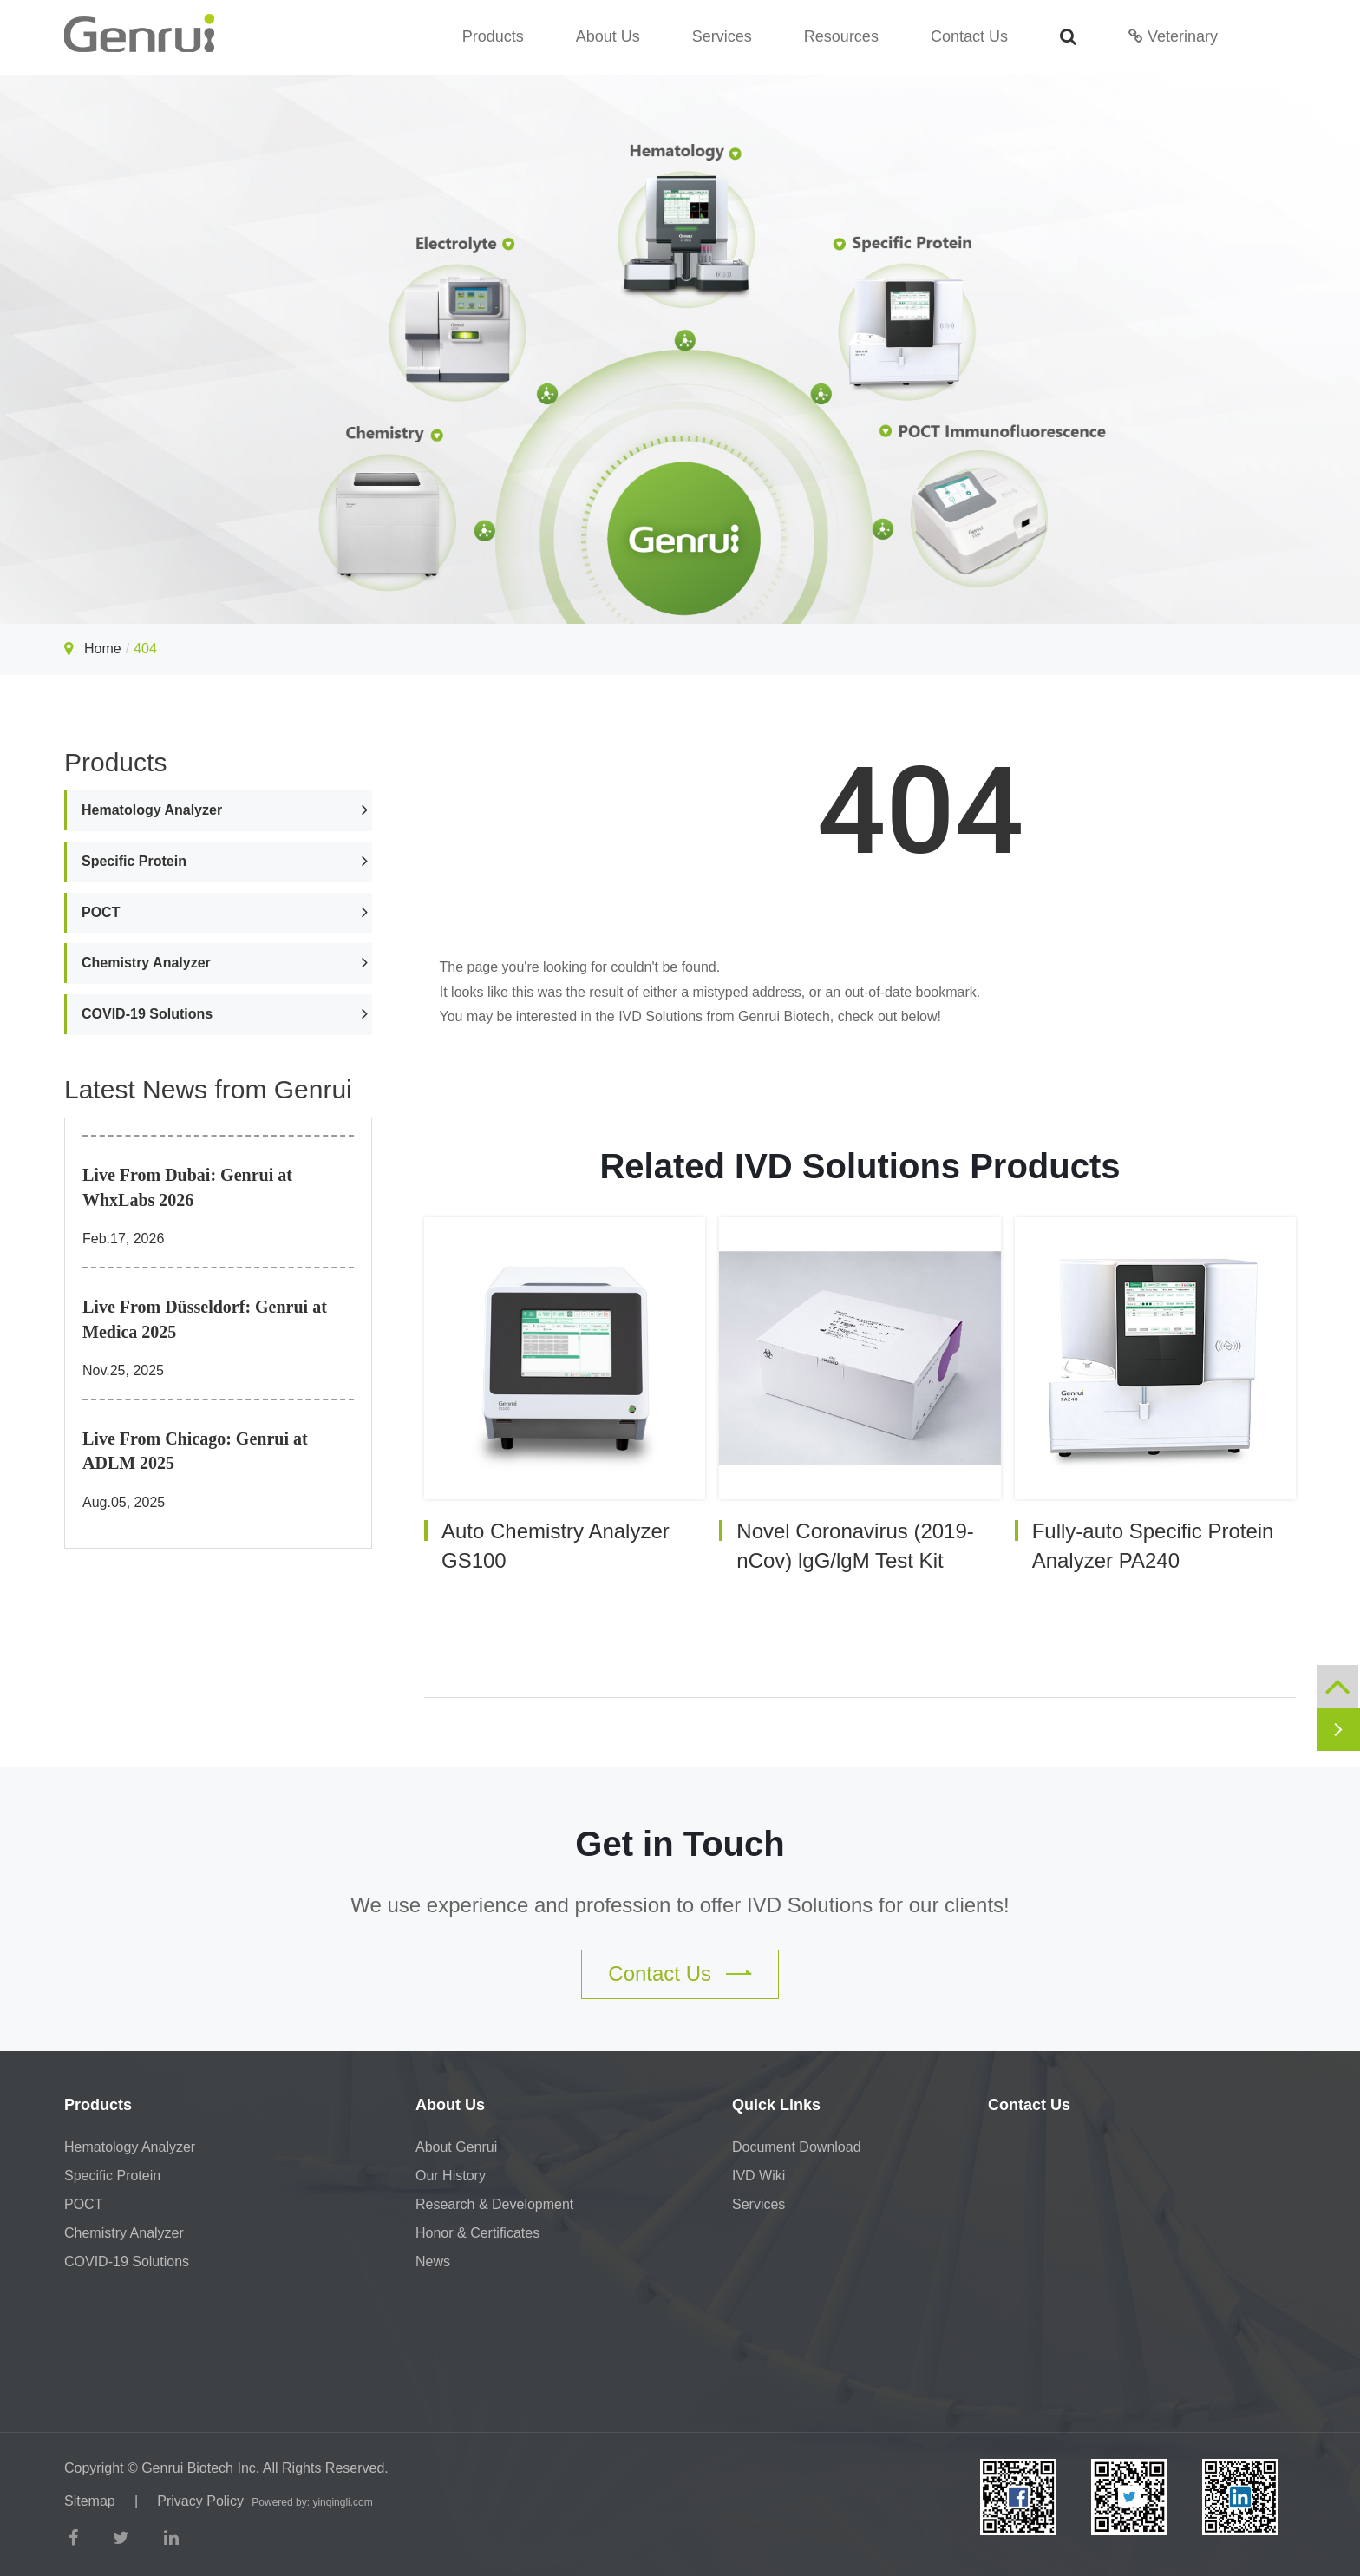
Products (493, 36)
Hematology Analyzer (152, 810)
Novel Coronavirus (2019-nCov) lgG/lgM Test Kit (854, 1545)
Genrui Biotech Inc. (200, 2468)
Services (722, 36)
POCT (101, 912)
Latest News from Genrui (208, 1089)
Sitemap (89, 2501)
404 (145, 648)
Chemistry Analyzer (146, 962)
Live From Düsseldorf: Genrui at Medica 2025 (204, 1319)
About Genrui (456, 2147)
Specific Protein (134, 861)
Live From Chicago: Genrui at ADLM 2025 (195, 1451)
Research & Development (494, 2204)
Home (102, 648)
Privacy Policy (200, 2501)
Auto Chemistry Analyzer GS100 (555, 1545)
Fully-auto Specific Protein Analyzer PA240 (1153, 1545)
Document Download (796, 2147)
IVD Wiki (758, 2175)
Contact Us (969, 36)
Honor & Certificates (477, 2232)
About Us (608, 36)
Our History (450, 2175)
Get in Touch (679, 1844)
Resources (841, 36)
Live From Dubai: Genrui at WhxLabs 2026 (187, 1187)
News (432, 2261)
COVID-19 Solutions (147, 1013)
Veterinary (1173, 36)
